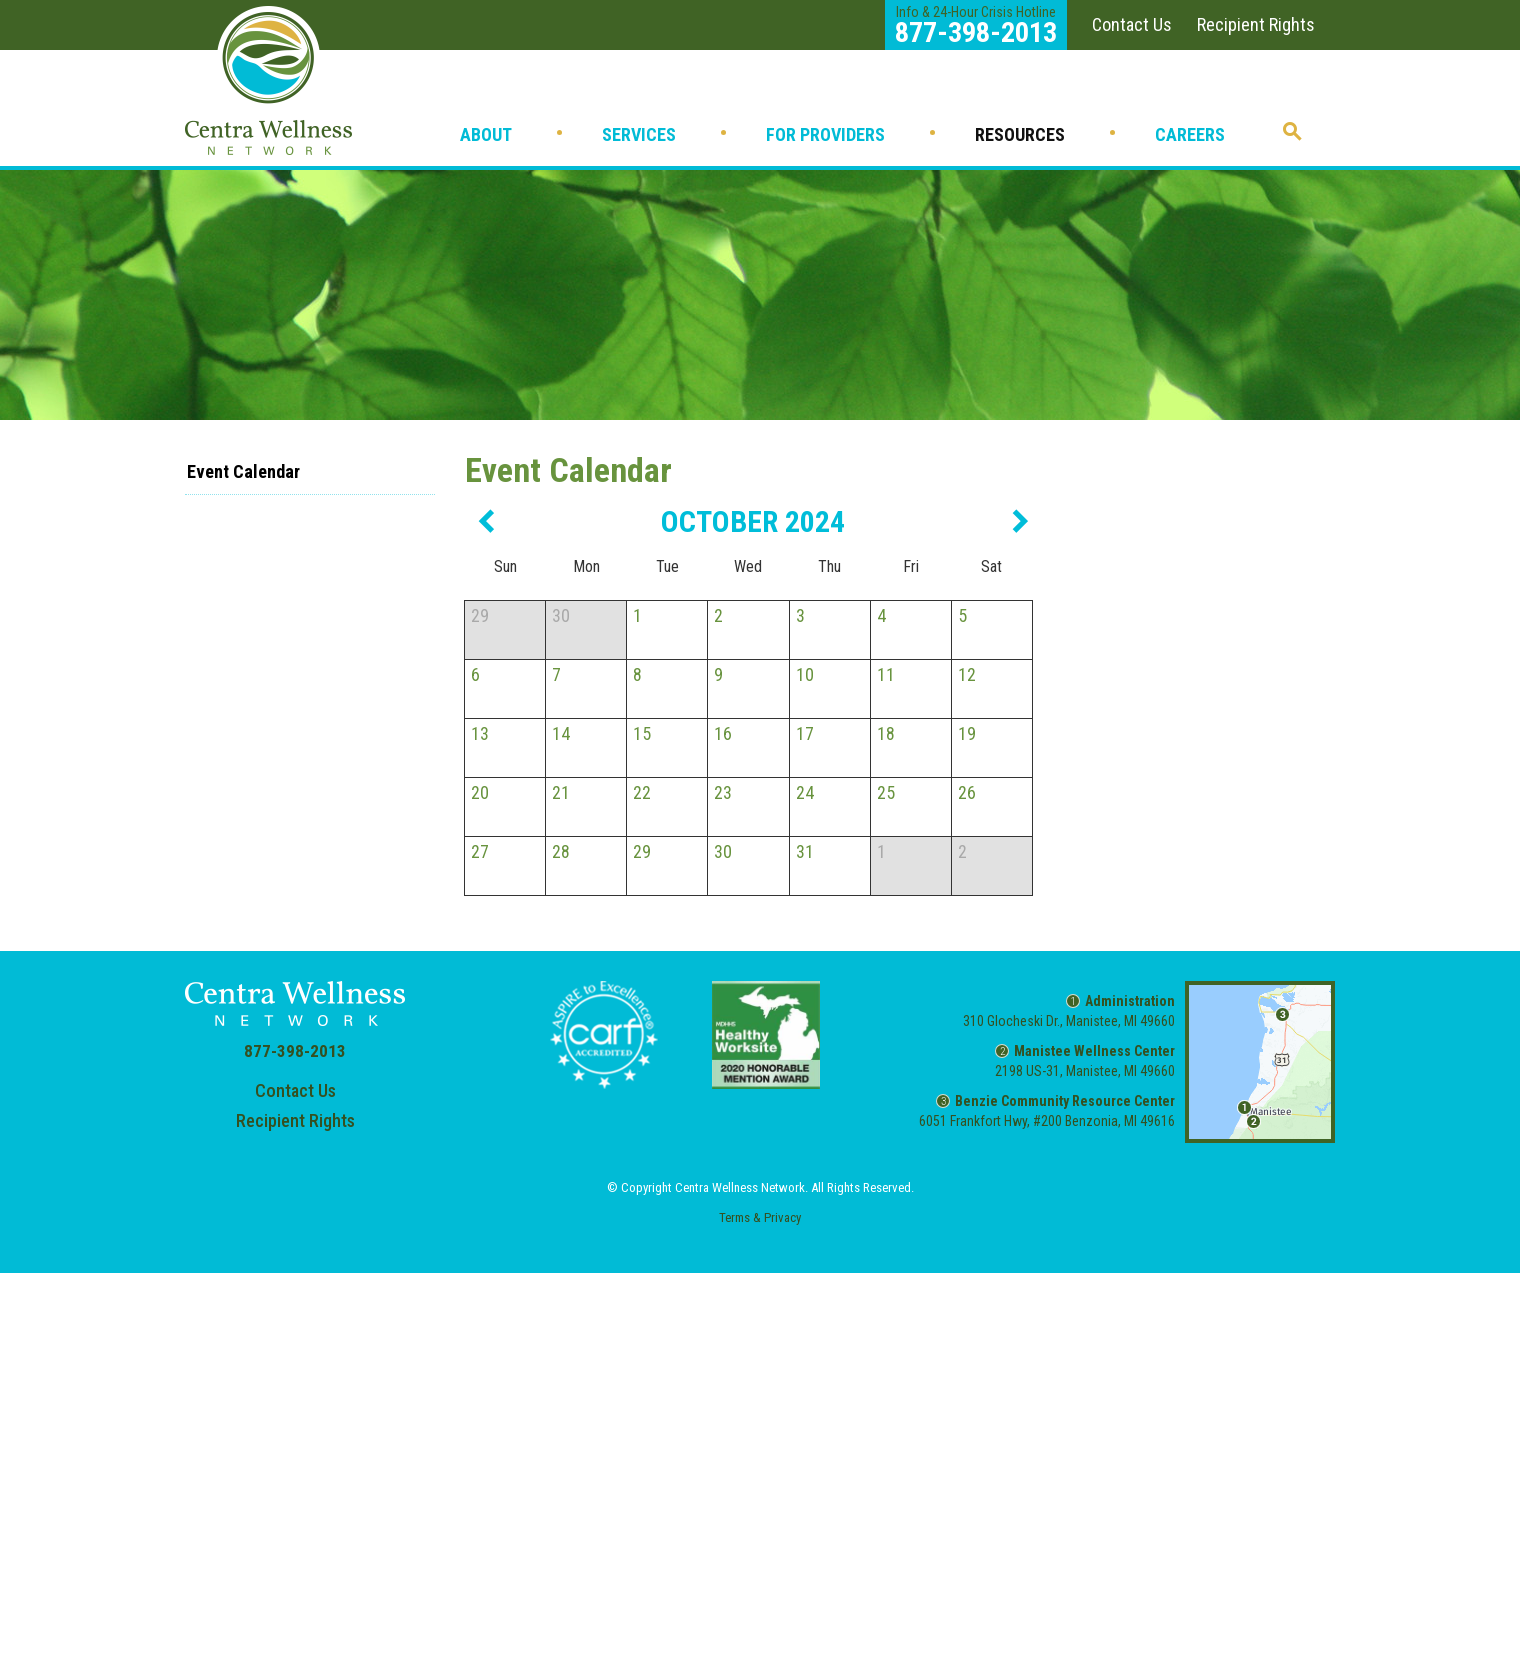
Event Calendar (243, 471)
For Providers (825, 134)
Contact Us (1132, 24)
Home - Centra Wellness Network (268, 80)
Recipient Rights (1256, 24)
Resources (1020, 134)
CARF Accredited (604, 1035)
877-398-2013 (295, 1051)
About (486, 134)
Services (639, 134)
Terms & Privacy (760, 1217)
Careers (1190, 134)
